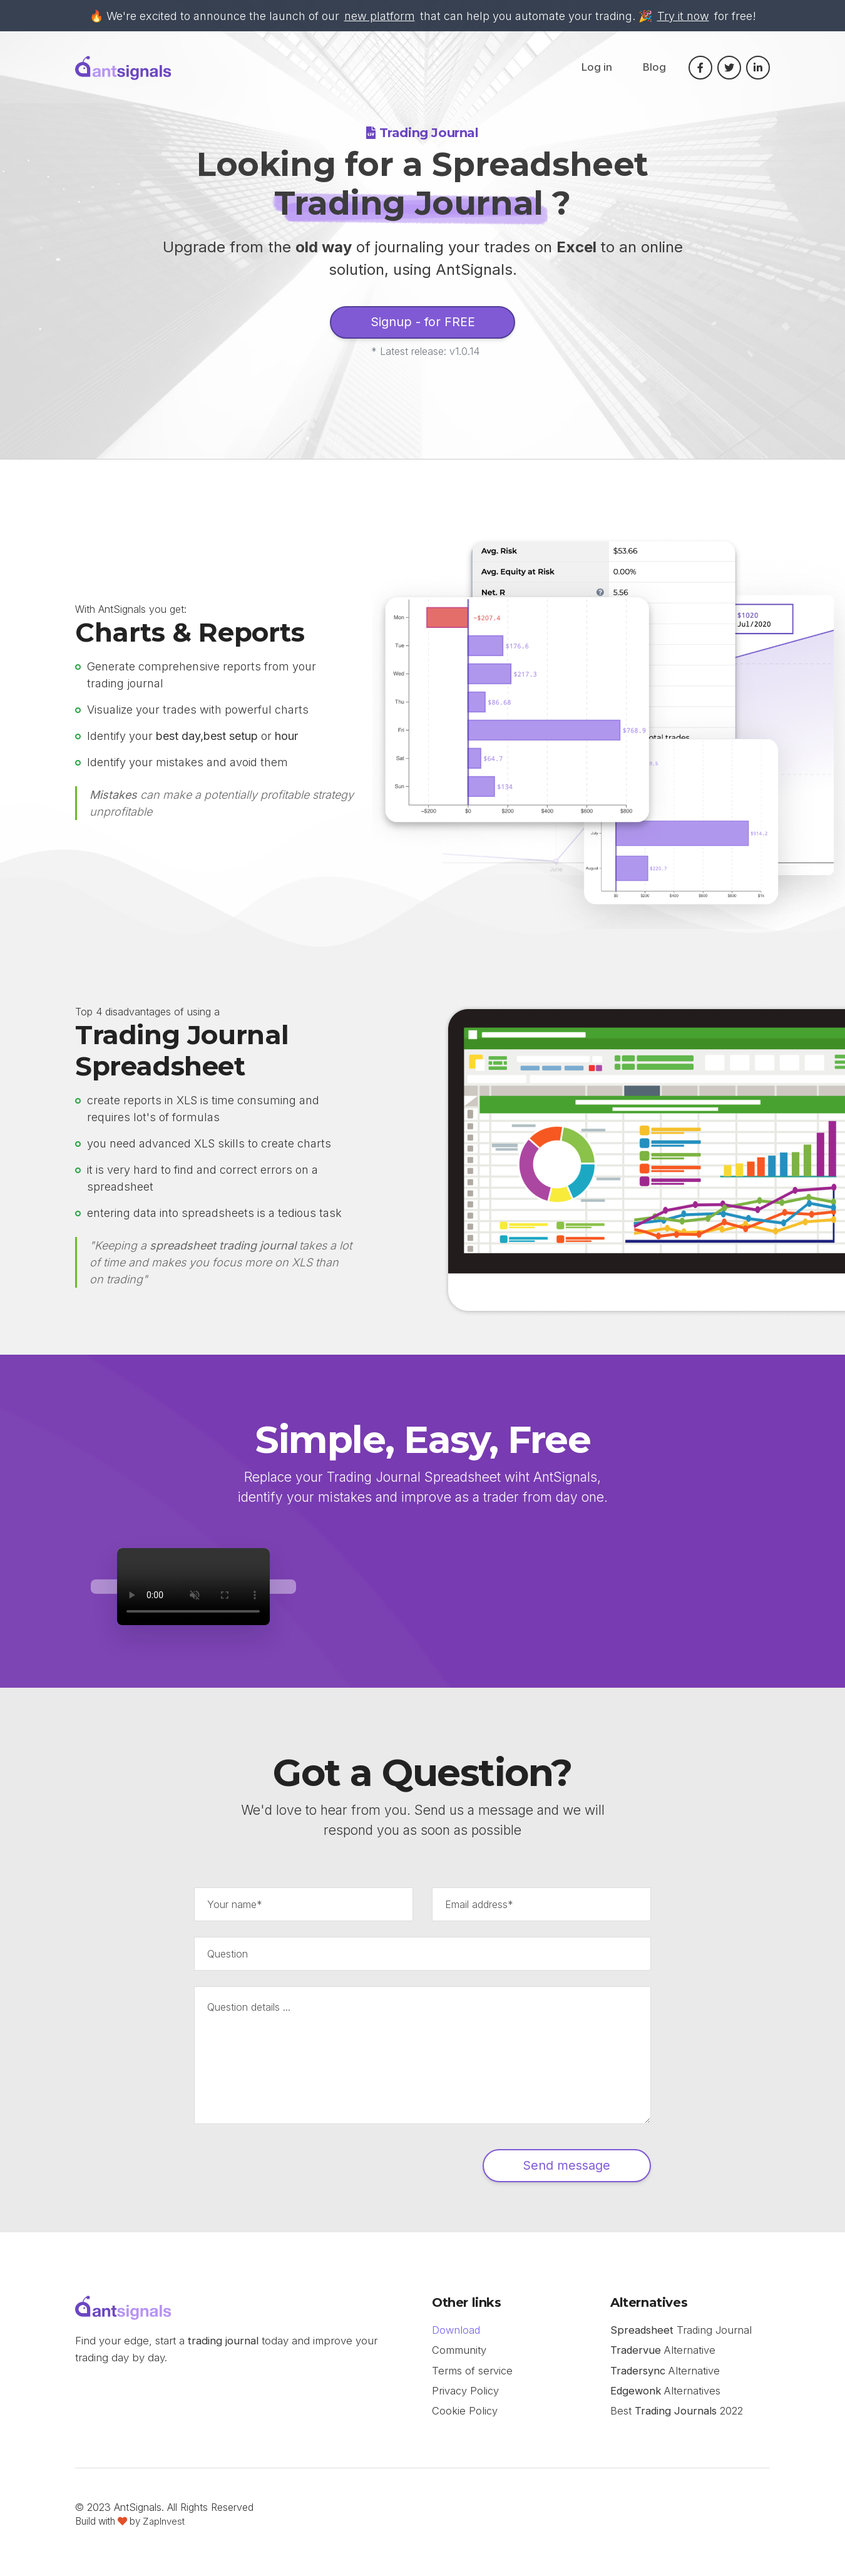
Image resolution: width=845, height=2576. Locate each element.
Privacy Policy (465, 2399)
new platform (379, 16)
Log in (596, 69)
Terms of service (472, 2379)
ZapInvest (164, 2531)
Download (456, 2337)
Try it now (683, 16)
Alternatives (666, 2399)
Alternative (663, 2357)
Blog (654, 69)
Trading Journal (681, 2337)
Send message (550, 2170)
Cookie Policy (465, 2420)
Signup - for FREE (422, 324)
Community (459, 2357)
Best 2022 (677, 2420)
